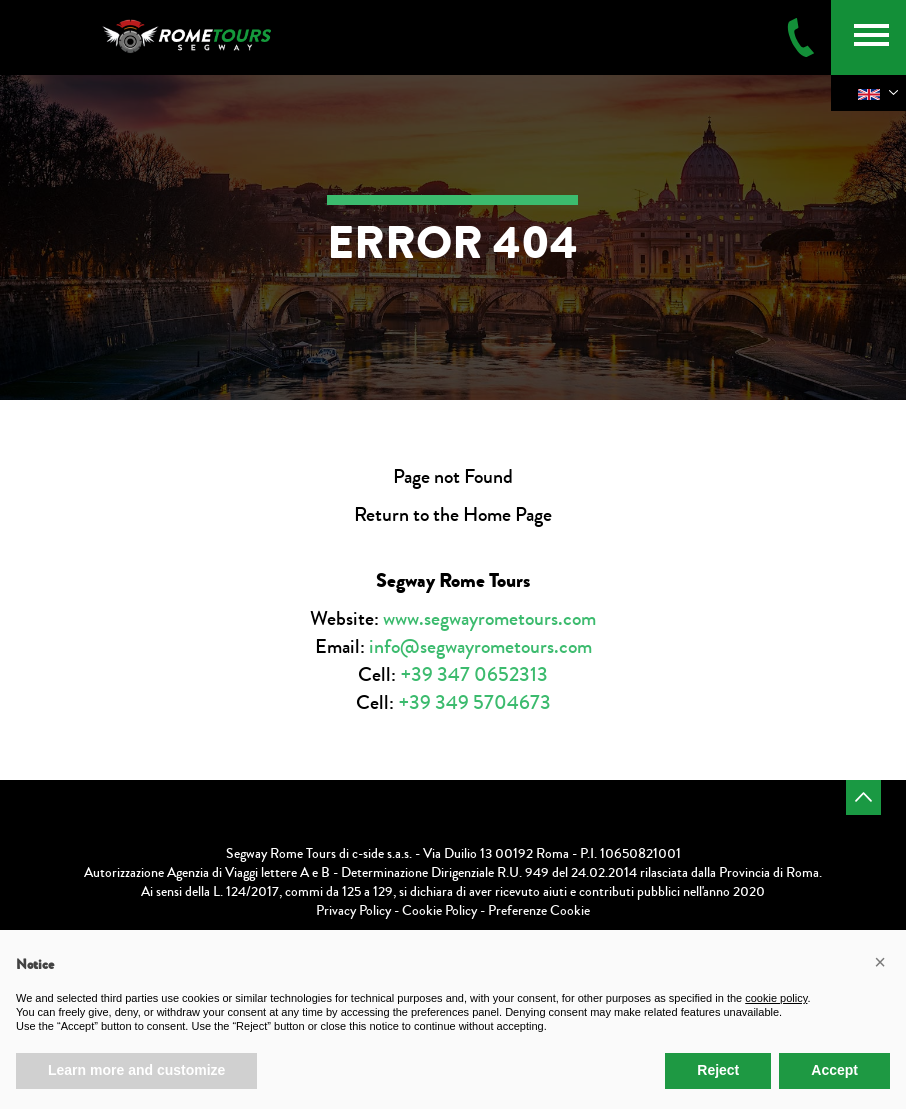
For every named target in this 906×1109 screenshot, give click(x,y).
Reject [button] (718, 1070)
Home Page (507, 514)
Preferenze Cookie (539, 911)
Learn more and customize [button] (136, 1070)
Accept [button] (834, 1070)
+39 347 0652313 (474, 674)
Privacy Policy (353, 911)
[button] (880, 962)
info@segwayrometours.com (480, 646)
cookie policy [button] (776, 998)
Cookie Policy (439, 911)
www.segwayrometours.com (489, 618)
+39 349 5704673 (474, 702)
